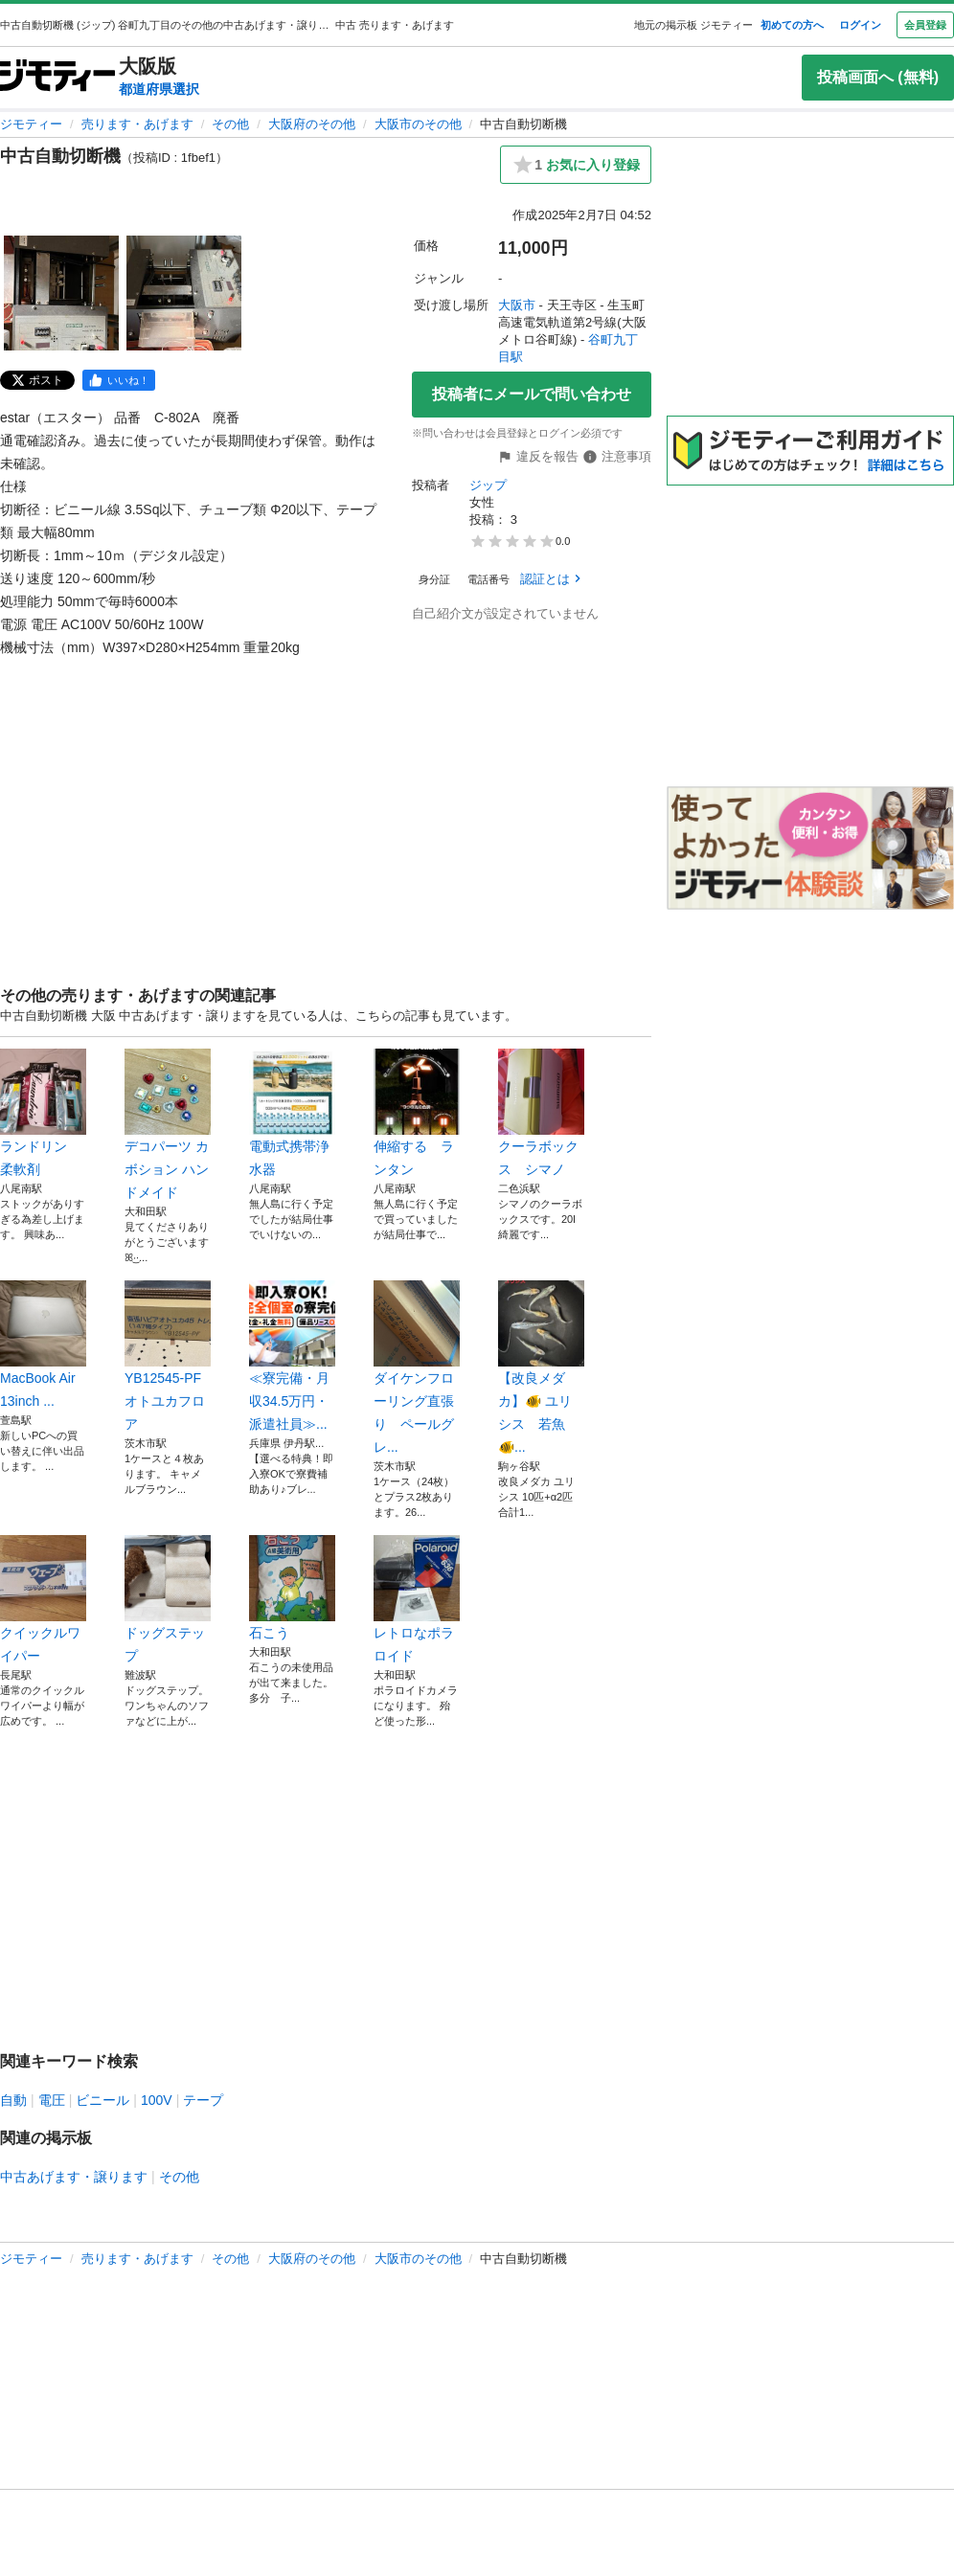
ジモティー (31, 124)
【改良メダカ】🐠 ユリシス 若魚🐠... (541, 1367)
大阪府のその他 (311, 124)
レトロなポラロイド (417, 1599)
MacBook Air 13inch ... (43, 1344)
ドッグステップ (168, 1599)
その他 (230, 124)
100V (156, 2100)
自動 (13, 2100)
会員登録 (925, 25)
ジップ (488, 485)
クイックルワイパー (43, 1599)
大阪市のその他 (418, 124)
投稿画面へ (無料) (878, 77)
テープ (203, 2100)
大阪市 (516, 305)
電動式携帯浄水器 (292, 1113)
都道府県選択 (159, 89)
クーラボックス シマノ (541, 1113)
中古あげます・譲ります (74, 2176)
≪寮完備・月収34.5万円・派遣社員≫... (292, 1356)
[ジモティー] (57, 77)
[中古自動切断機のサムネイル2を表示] (184, 293)
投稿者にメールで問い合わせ (531, 394)
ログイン (860, 25)
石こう (292, 1587)
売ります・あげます (137, 124)
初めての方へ (792, 25)
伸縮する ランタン (417, 1113)
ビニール (102, 2100)
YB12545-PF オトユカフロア (168, 1356)
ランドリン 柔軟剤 (43, 1113)
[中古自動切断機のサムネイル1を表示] (61, 293)
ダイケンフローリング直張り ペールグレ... (417, 1367)
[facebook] (118, 380)
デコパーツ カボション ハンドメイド (168, 1124)
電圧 (51, 2100)
